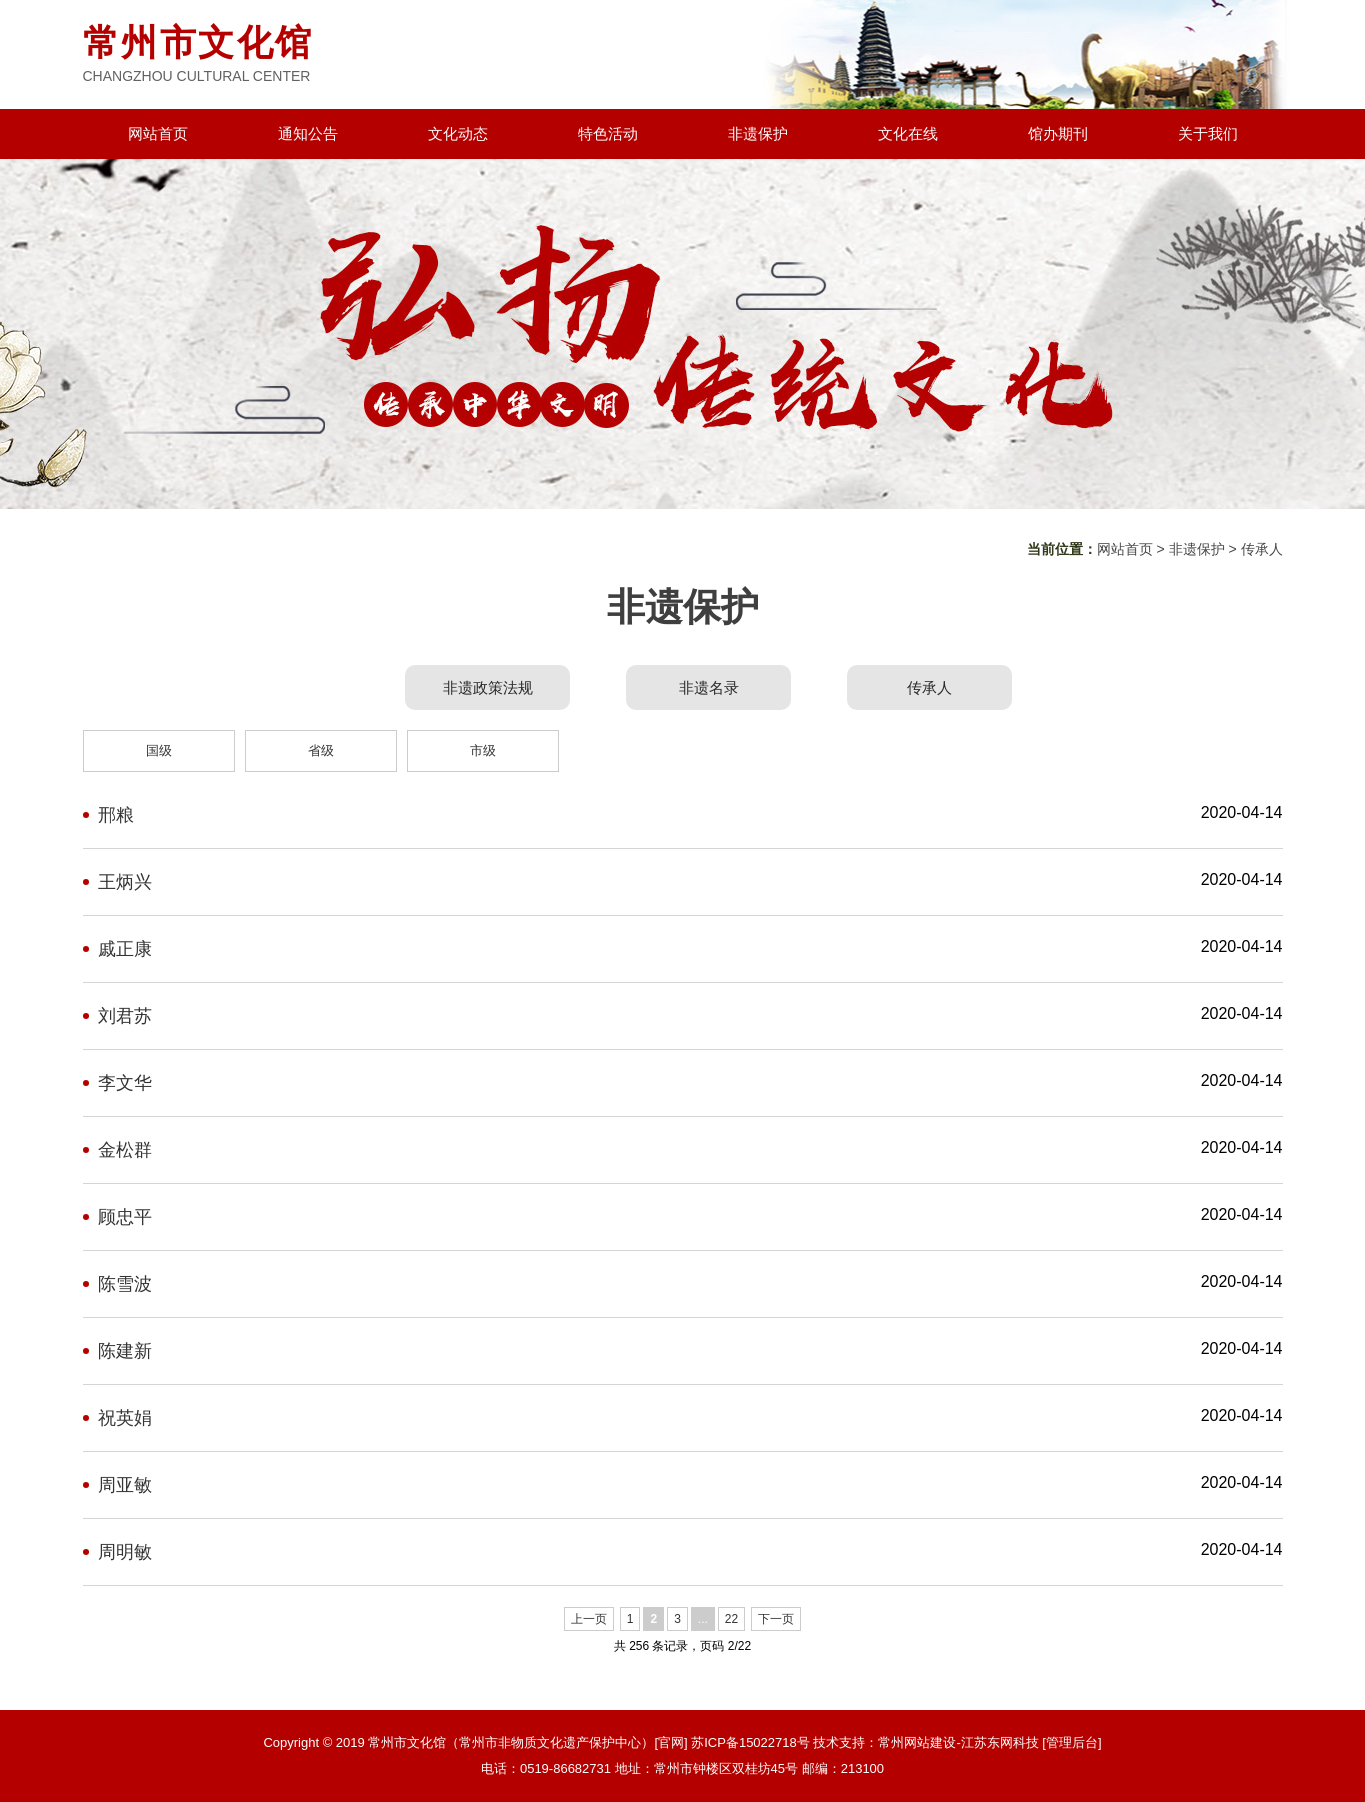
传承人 (1262, 549)
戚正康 (125, 949)
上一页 (589, 1619)
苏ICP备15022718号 (750, 1742)
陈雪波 (125, 1284)
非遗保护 (758, 133)
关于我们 (1208, 133)
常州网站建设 (917, 1742)
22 (731, 1619)
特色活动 (608, 133)
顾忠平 (125, 1217)
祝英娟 (125, 1418)
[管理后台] (1071, 1742)
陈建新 (125, 1351)
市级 (483, 750)
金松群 (125, 1150)
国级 (159, 750)
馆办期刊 (1058, 133)
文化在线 (908, 133)
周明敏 (125, 1552)
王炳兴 (125, 882)
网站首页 (158, 133)
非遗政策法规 (488, 687)
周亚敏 (125, 1485)
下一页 (776, 1619)
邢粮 (116, 815)
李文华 (125, 1083)
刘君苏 (125, 1016)
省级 (321, 750)
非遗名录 (709, 687)
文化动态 (458, 133)
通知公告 (308, 133)
